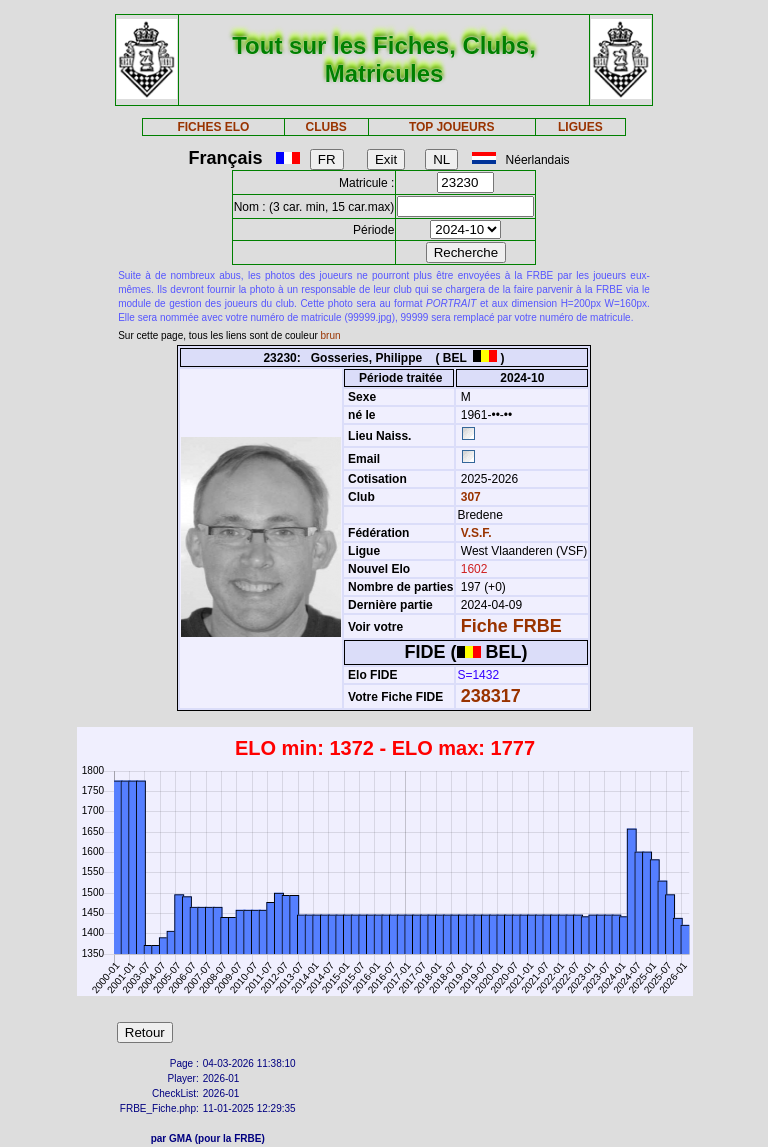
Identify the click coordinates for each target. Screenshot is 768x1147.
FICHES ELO (213, 127)
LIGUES (580, 127)
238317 (491, 696)
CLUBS (325, 127)
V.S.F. (476, 533)
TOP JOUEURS (452, 127)
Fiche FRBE (511, 626)
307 (468, 497)
